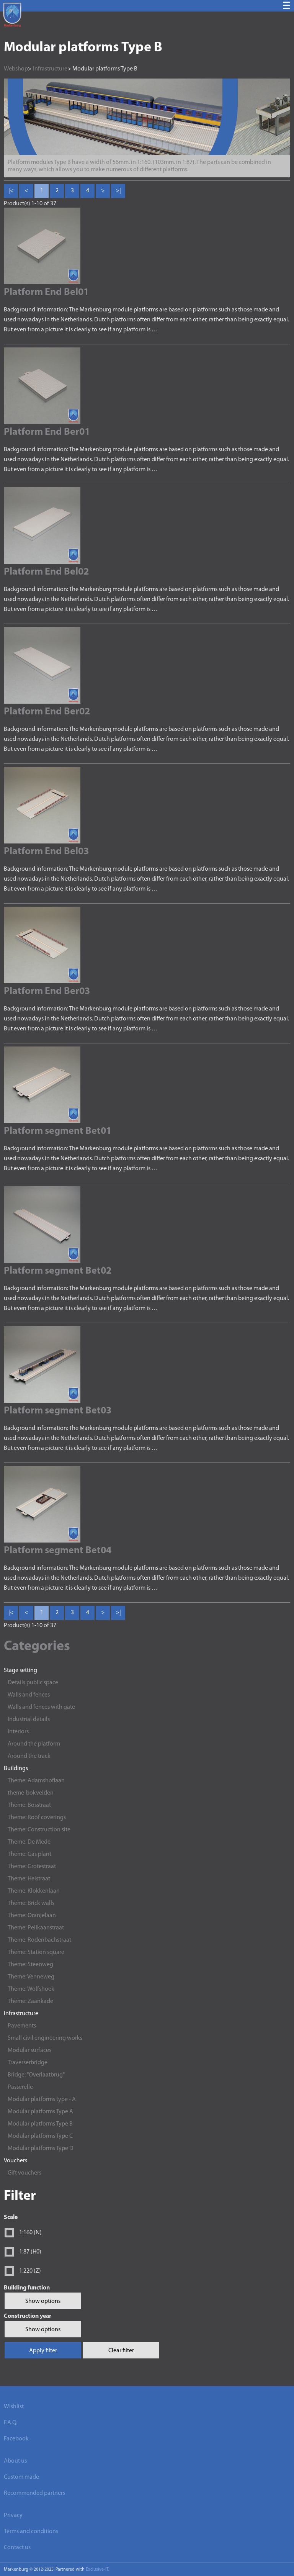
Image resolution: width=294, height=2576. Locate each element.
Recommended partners (34, 2493)
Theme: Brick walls (31, 1903)
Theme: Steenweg (30, 1965)
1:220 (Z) (30, 2271)
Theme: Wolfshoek (31, 1989)
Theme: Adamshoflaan (36, 1781)
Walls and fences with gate (41, 1707)
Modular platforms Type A (40, 2112)
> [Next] (103, 191)
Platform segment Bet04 (57, 1551)
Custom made (21, 2477)
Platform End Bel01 (46, 292)
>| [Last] (118, 191)
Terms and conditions (31, 2532)
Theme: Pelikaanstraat (36, 1928)
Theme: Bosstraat (29, 1805)
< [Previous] (26, 191)
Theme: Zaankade (30, 2001)
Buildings (16, 1768)
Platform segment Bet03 (57, 1411)
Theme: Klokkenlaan (34, 1891)
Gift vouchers (24, 2173)
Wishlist (14, 2407)
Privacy (13, 2515)
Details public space (33, 1683)
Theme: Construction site (39, 1830)
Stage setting (20, 1670)
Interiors (18, 1732)
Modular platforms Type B (40, 2124)
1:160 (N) (30, 2233)
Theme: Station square (36, 1952)
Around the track (29, 1756)
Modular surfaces (29, 2050)
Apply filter (43, 2351)
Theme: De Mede (29, 1842)
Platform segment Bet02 (57, 1271)
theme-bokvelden (31, 1793)
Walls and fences (29, 1695)
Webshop (16, 69)
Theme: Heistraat (29, 1879)
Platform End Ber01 (47, 432)
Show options (42, 2301)
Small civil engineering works (45, 2038)
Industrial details (29, 1719)
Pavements (22, 2026)
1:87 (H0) (30, 2252)
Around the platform (34, 1744)
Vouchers (15, 2161)
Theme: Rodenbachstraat (39, 1940)
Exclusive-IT (97, 2569)
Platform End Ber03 (47, 991)
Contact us (17, 2548)
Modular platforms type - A (42, 2099)
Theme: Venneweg (31, 1977)
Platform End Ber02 (47, 712)
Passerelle (20, 2087)
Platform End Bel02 (46, 572)
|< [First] (11, 191)
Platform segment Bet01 (57, 1131)
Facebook (16, 2439)
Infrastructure (21, 2014)
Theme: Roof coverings (37, 1817)
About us (15, 2461)
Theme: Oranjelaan (32, 1916)
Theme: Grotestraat (32, 1867)
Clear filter (121, 2351)
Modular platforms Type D (41, 2148)
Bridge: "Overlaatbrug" (36, 2075)
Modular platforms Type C (40, 2136)
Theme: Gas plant (29, 1854)
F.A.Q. (10, 2423)
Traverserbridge (27, 2063)
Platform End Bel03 (46, 852)
